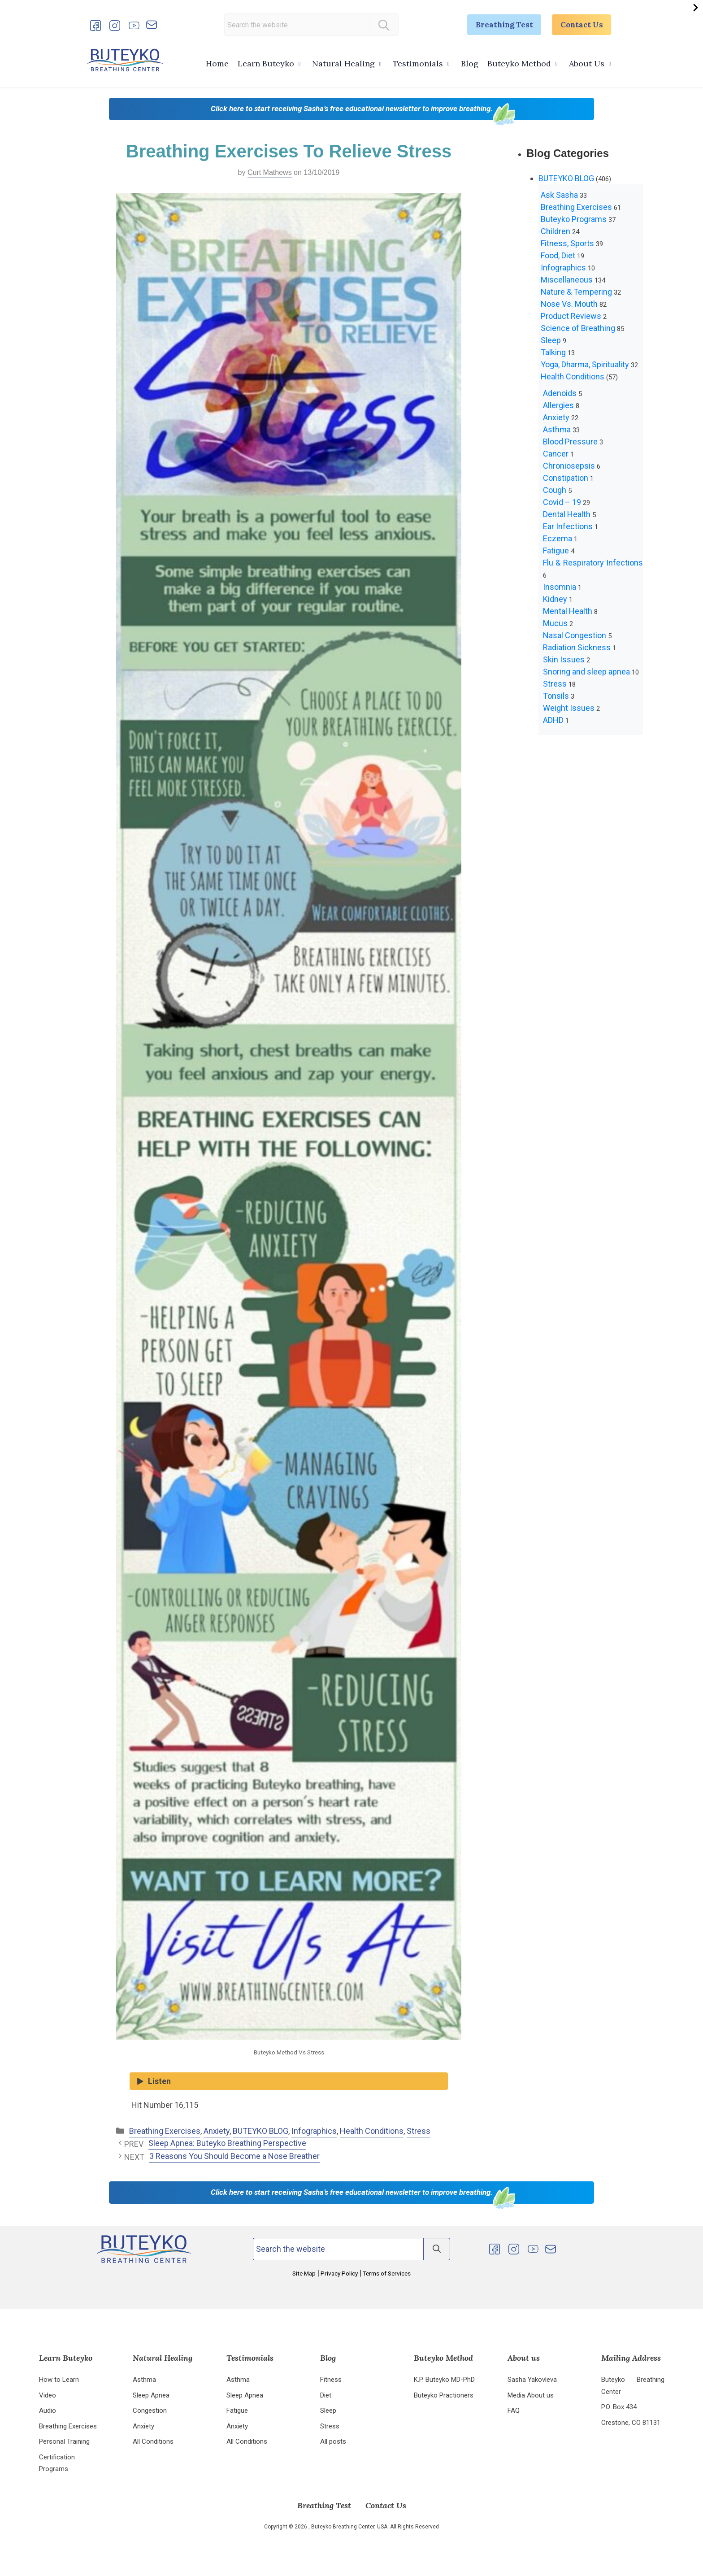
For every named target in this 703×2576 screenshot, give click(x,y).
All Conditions (153, 2443)
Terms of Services (386, 2273)
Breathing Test (496, 25)
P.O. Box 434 (619, 2408)
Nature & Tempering (576, 291)
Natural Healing (343, 63)
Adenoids (560, 393)
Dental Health (566, 514)
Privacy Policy (339, 2273)
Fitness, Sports (567, 243)
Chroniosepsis (569, 465)
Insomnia (559, 587)
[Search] (378, 24)
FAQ (514, 2411)
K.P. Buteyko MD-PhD (444, 2380)
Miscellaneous (567, 279)
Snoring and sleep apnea (586, 671)
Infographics (314, 2131)
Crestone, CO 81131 (630, 2423)
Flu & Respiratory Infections (593, 562)
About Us (586, 63)
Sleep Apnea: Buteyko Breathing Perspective (227, 2143)
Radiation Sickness (577, 647)
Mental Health (567, 611)
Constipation (565, 478)
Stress (418, 2131)
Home (217, 63)
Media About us (531, 2396)
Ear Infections (568, 526)
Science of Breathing (578, 328)
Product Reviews (571, 316)
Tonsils (556, 696)
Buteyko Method (519, 63)
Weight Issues (569, 708)
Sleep (551, 340)
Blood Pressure (570, 441)
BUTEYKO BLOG (260, 2131)
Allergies (558, 405)
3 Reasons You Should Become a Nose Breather (234, 2156)
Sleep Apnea (151, 2396)
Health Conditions (372, 2131)
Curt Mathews (269, 172)
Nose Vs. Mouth (569, 304)
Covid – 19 (562, 502)
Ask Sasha (559, 195)
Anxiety (217, 2131)
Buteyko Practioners (443, 2396)
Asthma (557, 429)
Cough (554, 490)
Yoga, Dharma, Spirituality (585, 364)
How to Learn (59, 2380)
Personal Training (64, 2443)
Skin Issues (564, 659)
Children (555, 231)
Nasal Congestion (574, 635)
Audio (47, 2411)
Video (47, 2396)
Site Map (304, 2273)
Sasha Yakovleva (532, 2380)
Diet (325, 2396)
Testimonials (418, 63)
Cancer (555, 453)
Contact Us (579, 25)
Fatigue (556, 550)
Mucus (555, 623)
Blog (469, 63)
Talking (553, 352)
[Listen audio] (289, 2081)
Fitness (331, 2380)
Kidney (555, 599)
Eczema (557, 538)
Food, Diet (558, 255)
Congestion (150, 2411)
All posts (333, 2443)
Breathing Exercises (164, 2131)
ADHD (553, 720)
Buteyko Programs (574, 219)
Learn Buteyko (266, 63)
